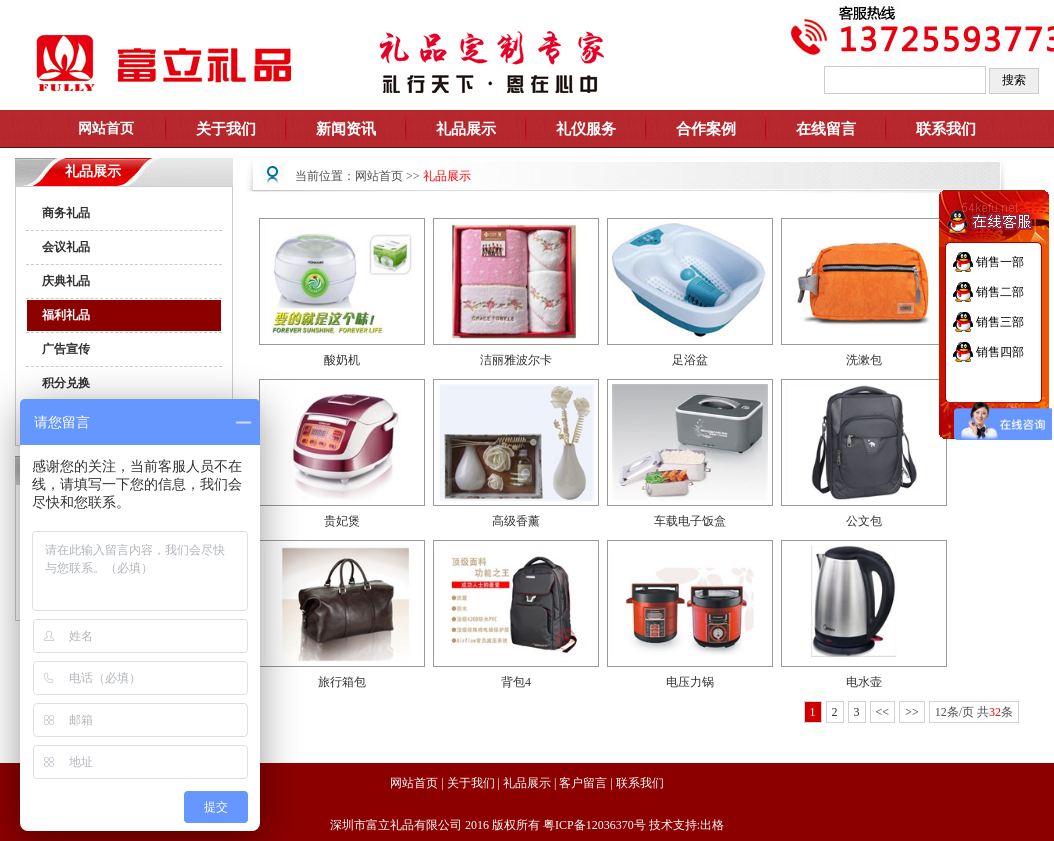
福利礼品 (66, 315)
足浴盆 (690, 360)
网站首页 (379, 176)
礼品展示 (447, 176)
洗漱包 (864, 360)
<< (883, 712)
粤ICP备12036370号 (594, 825)
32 (995, 712)
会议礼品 (66, 247)
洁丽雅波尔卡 (516, 360)
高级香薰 (516, 521)
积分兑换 (66, 383)
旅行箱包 (342, 682)
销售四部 (1000, 352)
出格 (712, 825)
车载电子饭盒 (690, 521)
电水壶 (864, 682)
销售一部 (1000, 262)
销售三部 (1000, 322)
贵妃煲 (342, 521)
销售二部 (1000, 292)
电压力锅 (690, 682)
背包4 (516, 682)
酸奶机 (342, 360)
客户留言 (583, 783)
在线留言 (826, 129)
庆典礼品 (66, 281)
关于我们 (471, 783)
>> (912, 712)
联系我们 (946, 129)
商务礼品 (66, 213)
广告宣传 (66, 349)
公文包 (864, 521)
